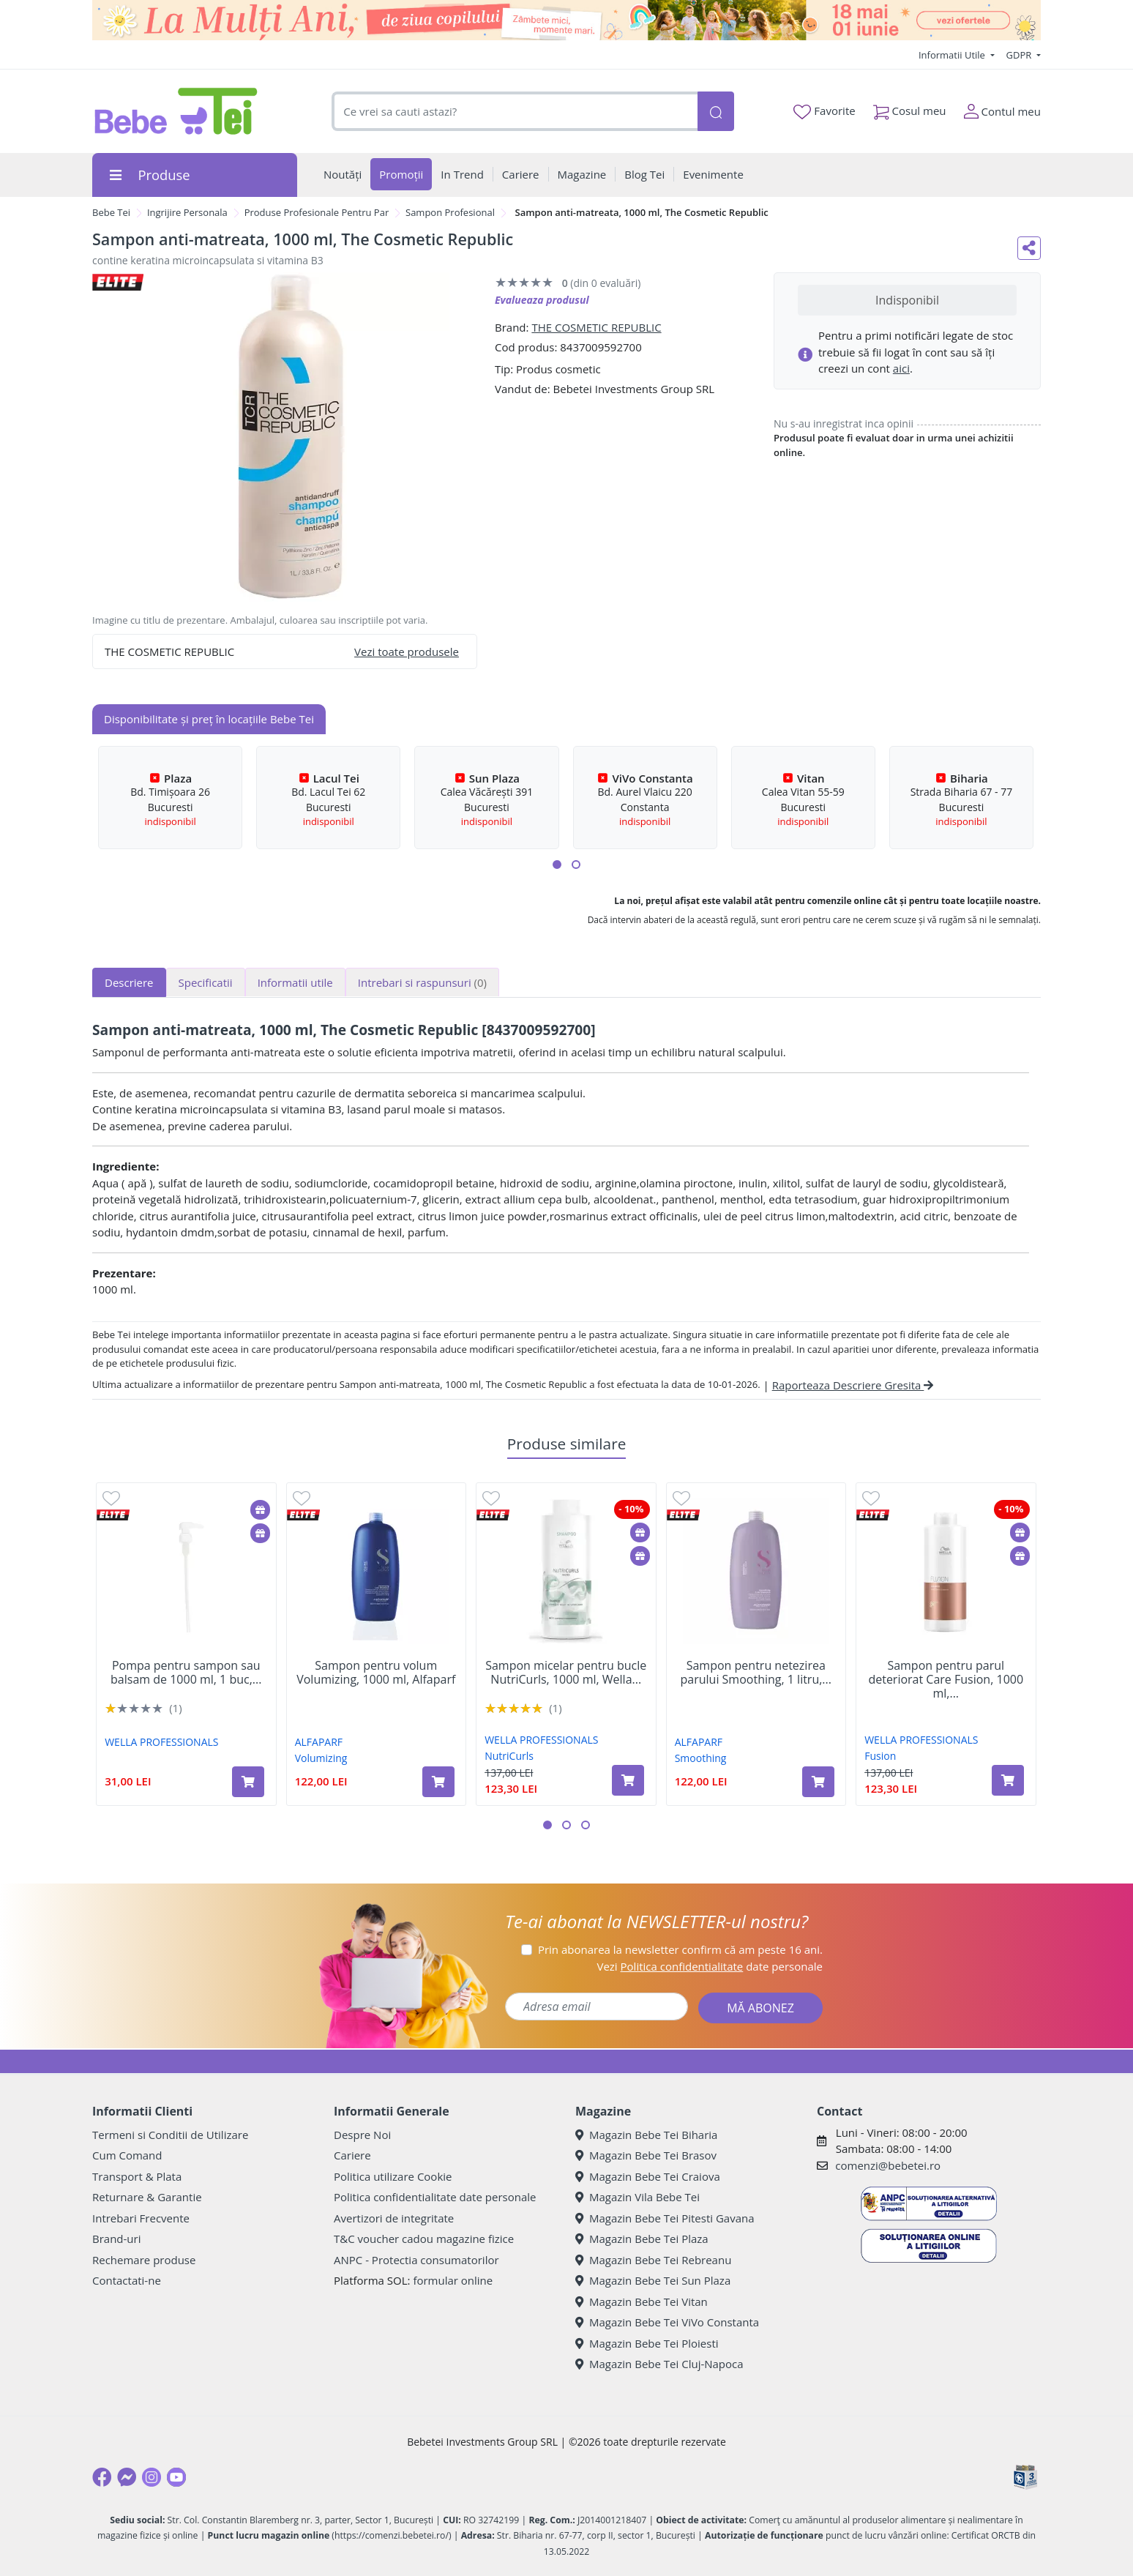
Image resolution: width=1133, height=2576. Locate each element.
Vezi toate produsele (406, 651)
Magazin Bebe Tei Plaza (641, 2238)
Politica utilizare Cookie (393, 2176)
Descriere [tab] (129, 982)
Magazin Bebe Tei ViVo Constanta (667, 2322)
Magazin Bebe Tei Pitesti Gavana (665, 2218)
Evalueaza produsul (542, 300)
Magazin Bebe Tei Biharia (646, 2134)
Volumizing (321, 1758)
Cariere (352, 2155)
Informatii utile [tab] (295, 982)
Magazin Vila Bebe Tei (637, 2196)
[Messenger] (126, 2477)
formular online (453, 2280)
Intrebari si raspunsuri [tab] (422, 982)
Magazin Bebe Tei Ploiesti (647, 2343)
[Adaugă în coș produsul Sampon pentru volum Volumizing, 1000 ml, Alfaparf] (438, 1781)
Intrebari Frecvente (141, 2218)
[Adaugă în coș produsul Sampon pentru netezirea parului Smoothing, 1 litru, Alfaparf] (818, 1781)
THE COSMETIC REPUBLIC (596, 327)
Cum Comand (127, 2155)
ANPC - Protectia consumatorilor (416, 2259)
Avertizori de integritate (394, 2218)
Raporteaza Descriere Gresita (853, 1385)
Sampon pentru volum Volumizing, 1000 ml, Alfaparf (375, 1673)
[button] (556, 864)
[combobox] (515, 112)
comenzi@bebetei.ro (888, 2165)
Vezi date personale (710, 1966)
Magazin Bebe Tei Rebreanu (653, 2259)
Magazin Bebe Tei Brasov (646, 2155)
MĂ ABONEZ (760, 2008)
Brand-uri (116, 2238)
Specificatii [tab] (206, 982)
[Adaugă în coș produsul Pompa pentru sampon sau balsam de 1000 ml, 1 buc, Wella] (248, 1781)
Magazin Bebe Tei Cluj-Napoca (659, 2363)
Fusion (880, 1756)
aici (901, 368)
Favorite (824, 111)
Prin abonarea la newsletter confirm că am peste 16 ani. (680, 1949)
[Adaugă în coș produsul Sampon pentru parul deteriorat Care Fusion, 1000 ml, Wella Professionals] (1008, 1780)
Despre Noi (362, 2134)
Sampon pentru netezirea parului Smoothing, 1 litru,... (756, 1673)
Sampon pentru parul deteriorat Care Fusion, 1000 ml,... (945, 1680)
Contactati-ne (126, 2280)
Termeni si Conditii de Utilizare (170, 2134)
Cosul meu (909, 108)
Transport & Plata (137, 2176)
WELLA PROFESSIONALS (161, 1742)
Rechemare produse (143, 2259)
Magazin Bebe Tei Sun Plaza (652, 2280)
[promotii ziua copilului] (566, 20)
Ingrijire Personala (187, 212)
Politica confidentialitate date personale (435, 2196)
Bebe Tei (111, 212)
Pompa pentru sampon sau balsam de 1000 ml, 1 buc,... (186, 1673)
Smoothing (701, 1758)
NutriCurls (509, 1756)
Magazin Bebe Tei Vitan (641, 2301)
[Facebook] (101, 2477)
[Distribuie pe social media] (1029, 248)
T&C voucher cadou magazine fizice (424, 2238)
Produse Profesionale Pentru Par (316, 212)
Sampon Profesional (450, 212)
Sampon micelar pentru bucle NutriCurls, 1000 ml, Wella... (565, 1673)
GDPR (1020, 54)
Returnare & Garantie (147, 2196)
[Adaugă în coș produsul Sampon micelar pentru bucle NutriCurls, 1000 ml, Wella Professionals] (628, 1780)
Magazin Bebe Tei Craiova (647, 2176)
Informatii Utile (953, 54)
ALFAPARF (319, 1742)
